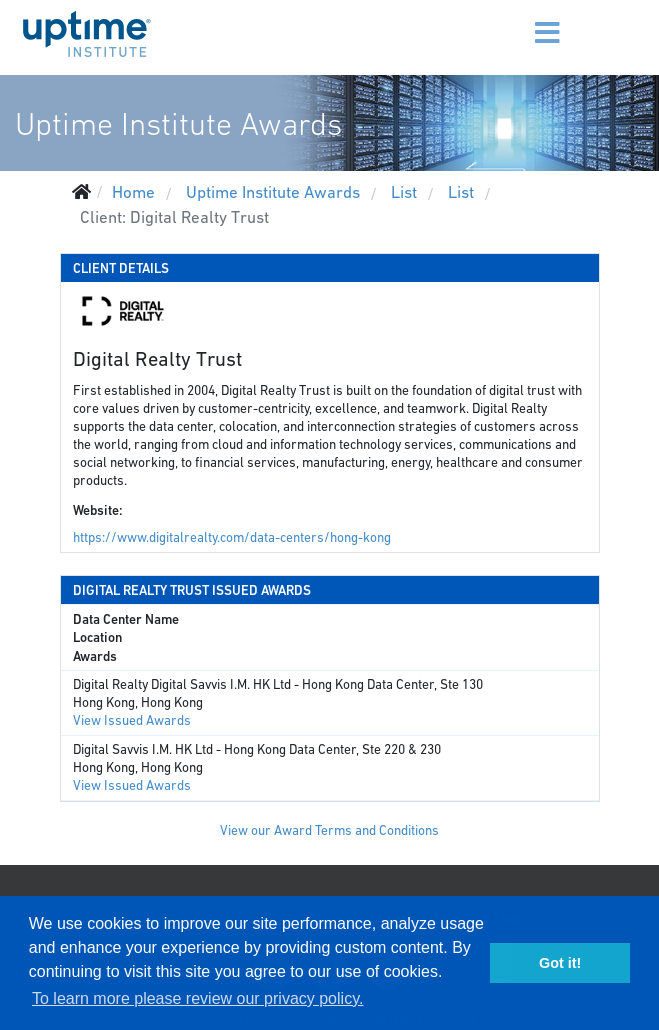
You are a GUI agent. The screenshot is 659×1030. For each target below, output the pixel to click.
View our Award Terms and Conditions (329, 830)
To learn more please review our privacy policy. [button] (197, 998)
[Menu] (517, 20)
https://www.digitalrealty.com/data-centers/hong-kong (232, 537)
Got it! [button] (560, 963)
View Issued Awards (132, 720)
